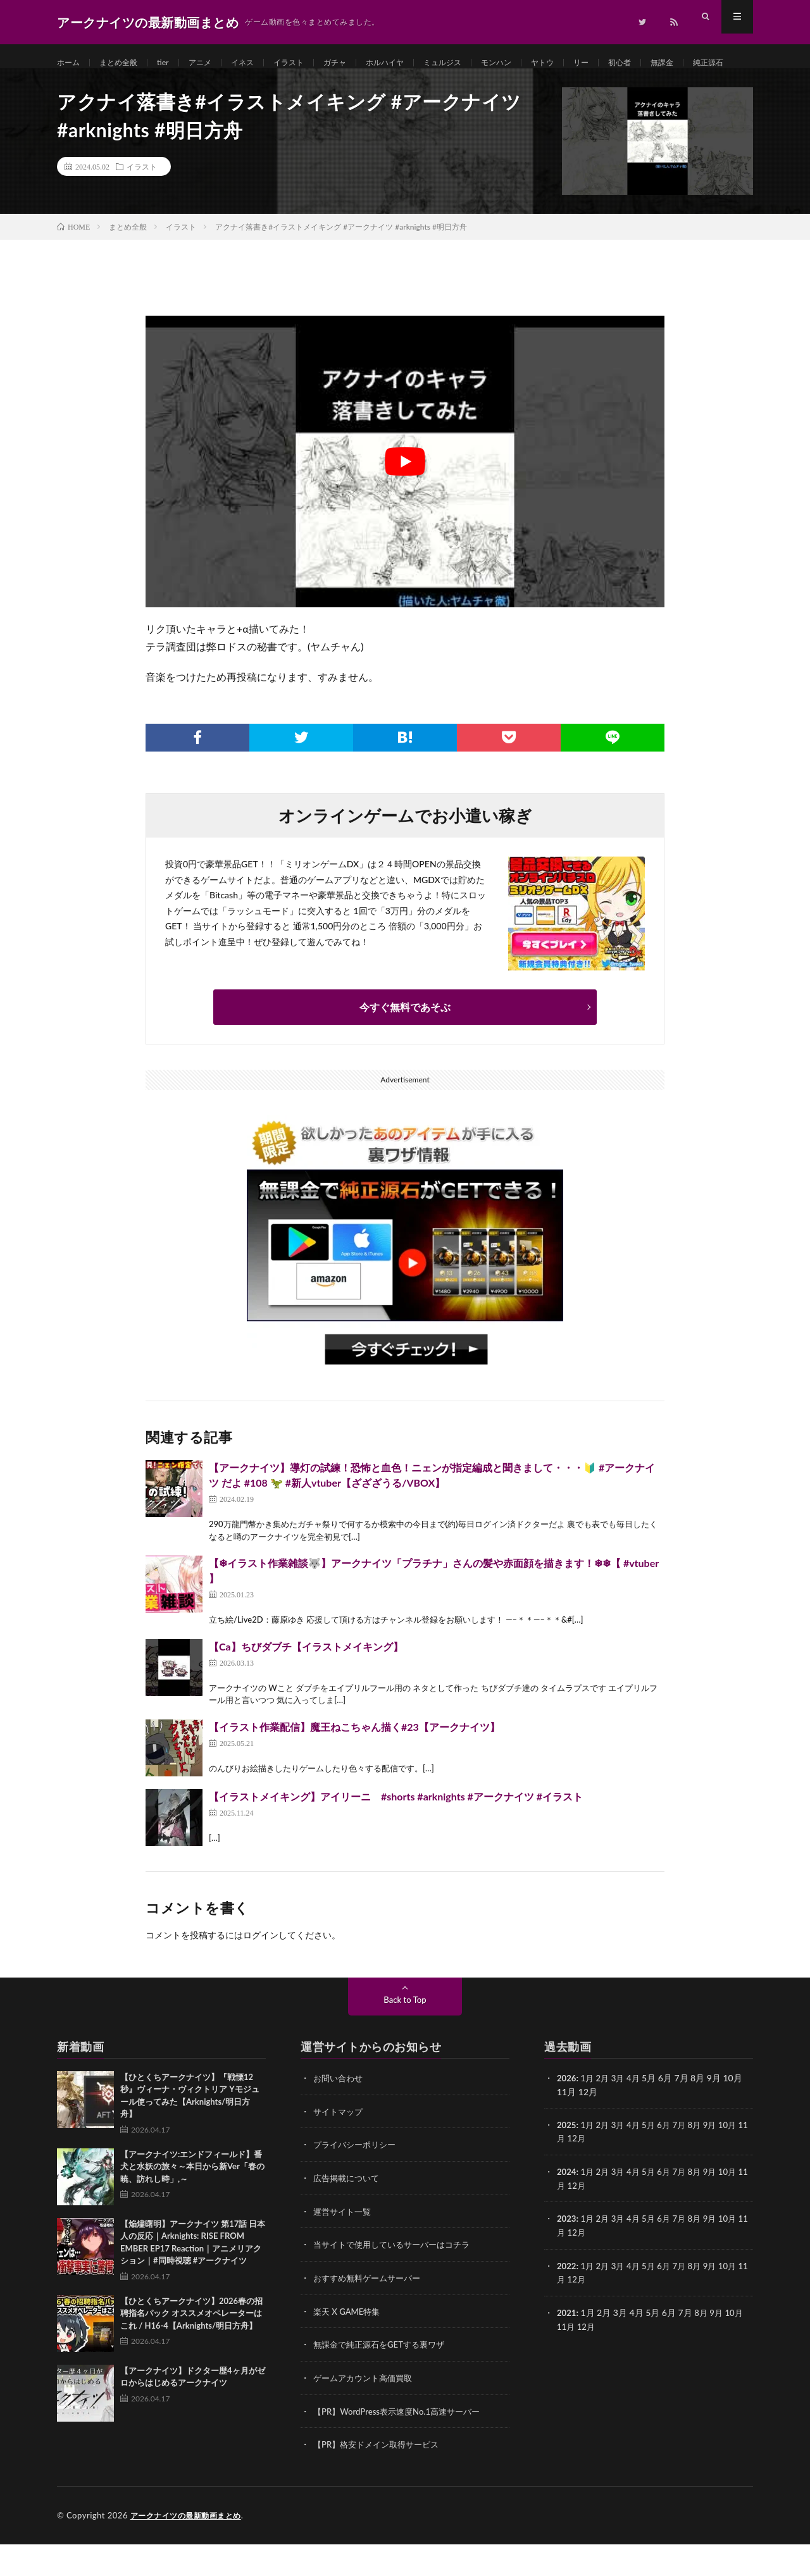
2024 (567, 2207)
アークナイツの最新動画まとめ (190, 2547)
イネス (259, 63)
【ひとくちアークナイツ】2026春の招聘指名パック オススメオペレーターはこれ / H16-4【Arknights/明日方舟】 (191, 2350)
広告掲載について (348, 2213)
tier (173, 63)
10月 (737, 2161)
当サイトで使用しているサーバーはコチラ (397, 2279)
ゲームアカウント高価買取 (366, 2411)
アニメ (213, 63)
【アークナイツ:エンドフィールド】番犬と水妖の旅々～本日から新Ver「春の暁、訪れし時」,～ (192, 2203)
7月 (687, 2161)
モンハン (539, 63)
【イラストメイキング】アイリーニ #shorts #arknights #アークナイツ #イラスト (396, 1834)
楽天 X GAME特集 (349, 2345)
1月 (589, 2115)
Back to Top (405, 2036)
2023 (567, 2253)
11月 (566, 2174)
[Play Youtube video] (405, 499)
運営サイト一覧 (344, 2246)
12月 (587, 2174)
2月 (605, 2115)
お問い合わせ (339, 2115)
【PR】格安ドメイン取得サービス (380, 2477)
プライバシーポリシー (357, 2181)
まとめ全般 (125, 63)
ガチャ (360, 63)
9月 (719, 2161)
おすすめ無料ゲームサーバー (370, 2312)
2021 (567, 2346)
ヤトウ (589, 63)
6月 (670, 2161)
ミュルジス (480, 63)
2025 (567, 2161)
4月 (638, 2115)
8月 (702, 2161)
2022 (567, 2299)
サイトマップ (339, 2148)
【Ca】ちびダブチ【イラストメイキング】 (306, 1684)
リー (631, 63)
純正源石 (85, 86)
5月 (654, 2161)
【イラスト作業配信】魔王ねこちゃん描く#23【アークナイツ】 (354, 1764)
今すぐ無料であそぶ (405, 1044)
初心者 (673, 63)
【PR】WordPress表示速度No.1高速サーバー (402, 2444)
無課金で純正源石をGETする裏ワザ (383, 2378)
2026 (567, 2115)
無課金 (719, 63)
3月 (621, 2115)
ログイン (260, 1972)
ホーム (70, 63)
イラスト (310, 63)
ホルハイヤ (416, 63)
